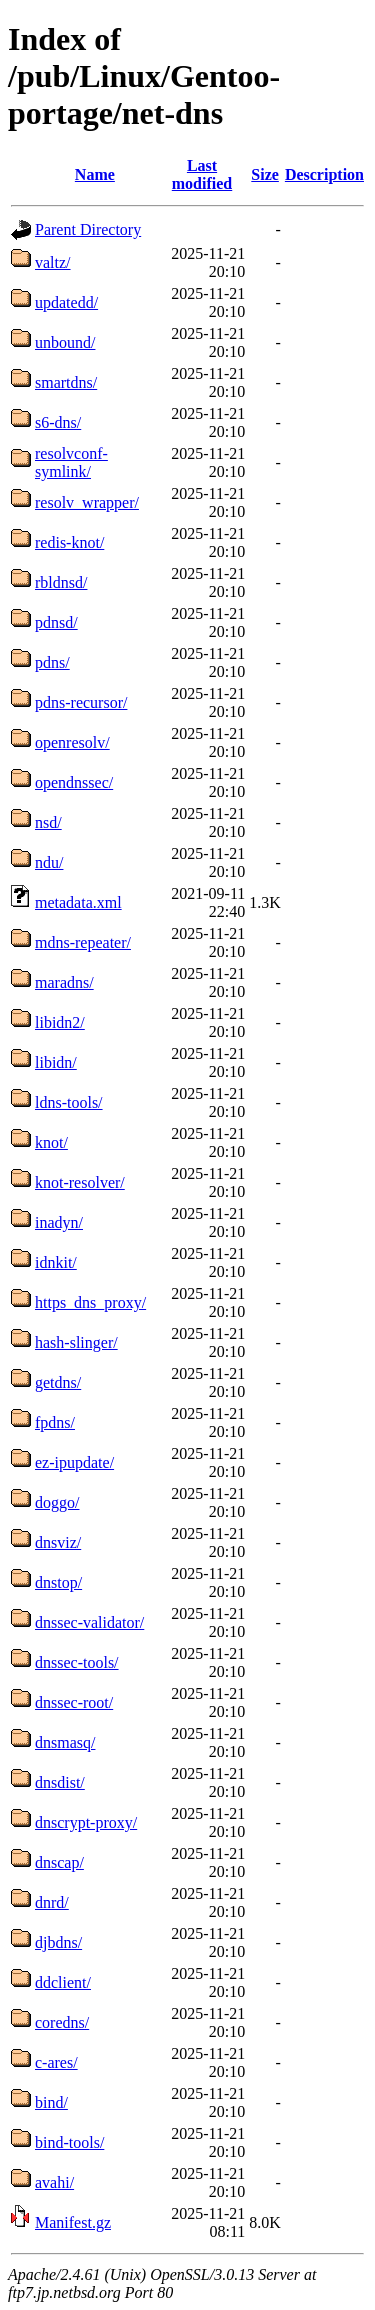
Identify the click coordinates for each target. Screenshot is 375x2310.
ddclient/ (63, 1982)
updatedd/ (66, 302)
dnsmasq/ (65, 1742)
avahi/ (54, 2182)
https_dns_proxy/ (90, 1302)
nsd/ (48, 822)
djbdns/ (58, 1942)
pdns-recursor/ (81, 702)
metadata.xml (78, 902)
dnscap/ (59, 1862)
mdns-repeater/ (83, 942)
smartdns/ (66, 382)
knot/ (51, 1142)
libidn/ (56, 1062)
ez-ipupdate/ (74, 1462)
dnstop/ (58, 1582)
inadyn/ (59, 1222)
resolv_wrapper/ (87, 502)
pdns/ (52, 662)
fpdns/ (55, 1422)
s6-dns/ (58, 422)
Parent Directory (88, 229)
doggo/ (57, 1502)
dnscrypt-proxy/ (86, 1822)
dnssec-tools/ (77, 1662)
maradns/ (64, 982)
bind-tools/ (69, 2142)
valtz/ (53, 262)
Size (265, 174)
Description (324, 174)
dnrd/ (52, 1902)
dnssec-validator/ (89, 1622)
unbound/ (65, 342)
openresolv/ (72, 742)
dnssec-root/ (74, 1702)
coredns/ (62, 2022)
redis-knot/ (69, 542)
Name (95, 174)
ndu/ (49, 862)
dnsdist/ (60, 1782)
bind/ (51, 2102)
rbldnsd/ (61, 582)
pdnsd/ (56, 622)
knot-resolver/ (80, 1182)
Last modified (202, 174)
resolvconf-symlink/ (71, 462)
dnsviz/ (58, 1542)
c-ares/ (56, 2062)
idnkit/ (56, 1262)
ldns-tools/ (69, 1102)
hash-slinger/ (76, 1342)
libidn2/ (60, 1022)
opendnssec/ (74, 782)
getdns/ (58, 1382)
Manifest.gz (73, 2222)
